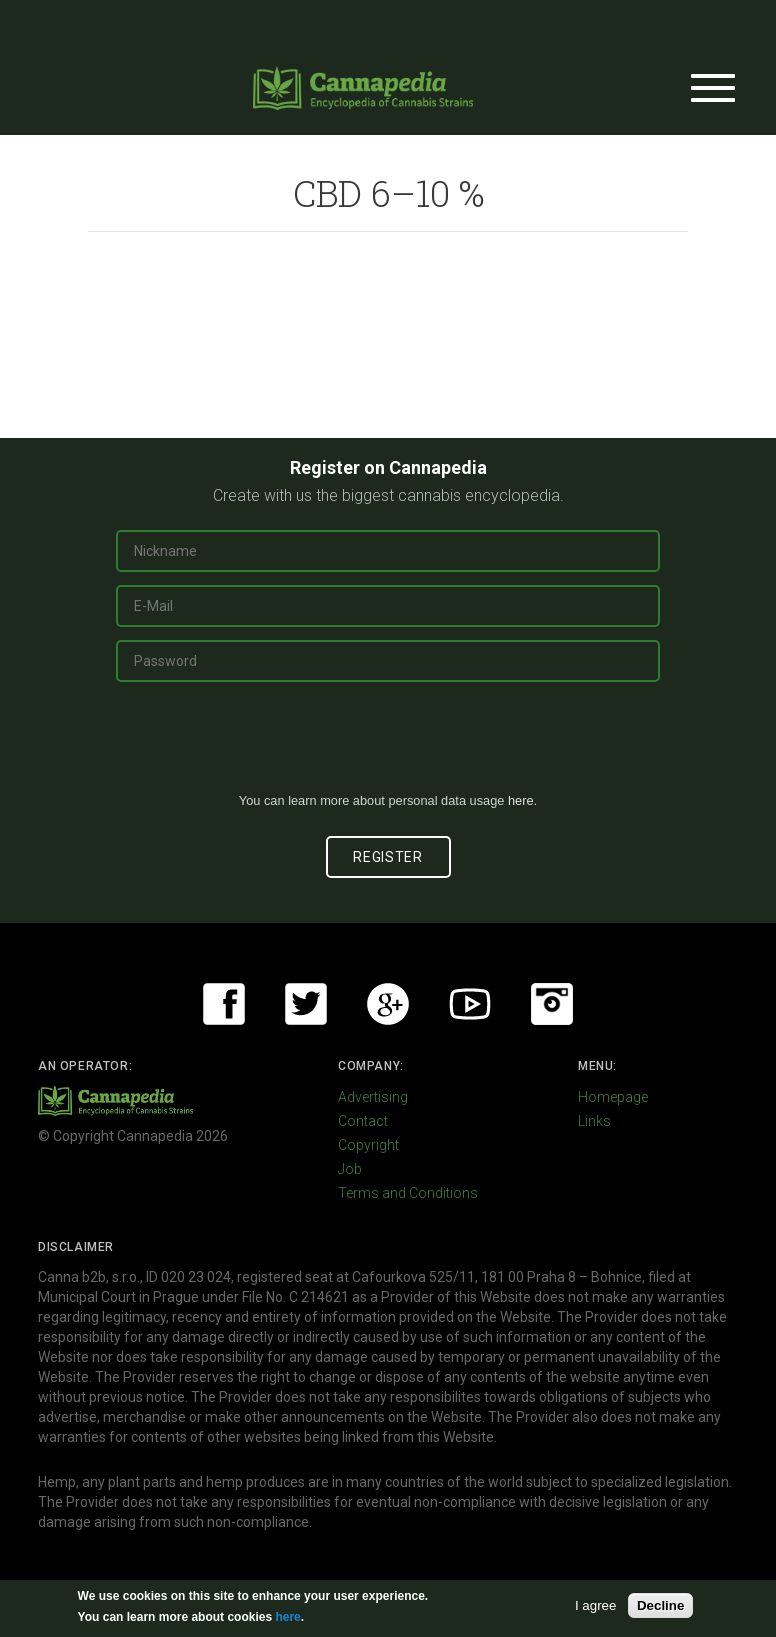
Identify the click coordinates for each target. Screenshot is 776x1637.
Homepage (613, 1097)
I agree (596, 1605)
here (521, 800)
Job (350, 1169)
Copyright (368, 1145)
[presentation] (388, 745)
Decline (660, 1605)
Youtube (470, 1004)
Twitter (306, 1004)
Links (594, 1121)
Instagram (552, 1004)
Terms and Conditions (408, 1193)
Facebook (224, 1004)
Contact (363, 1121)
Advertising (373, 1097)
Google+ (388, 1004)
